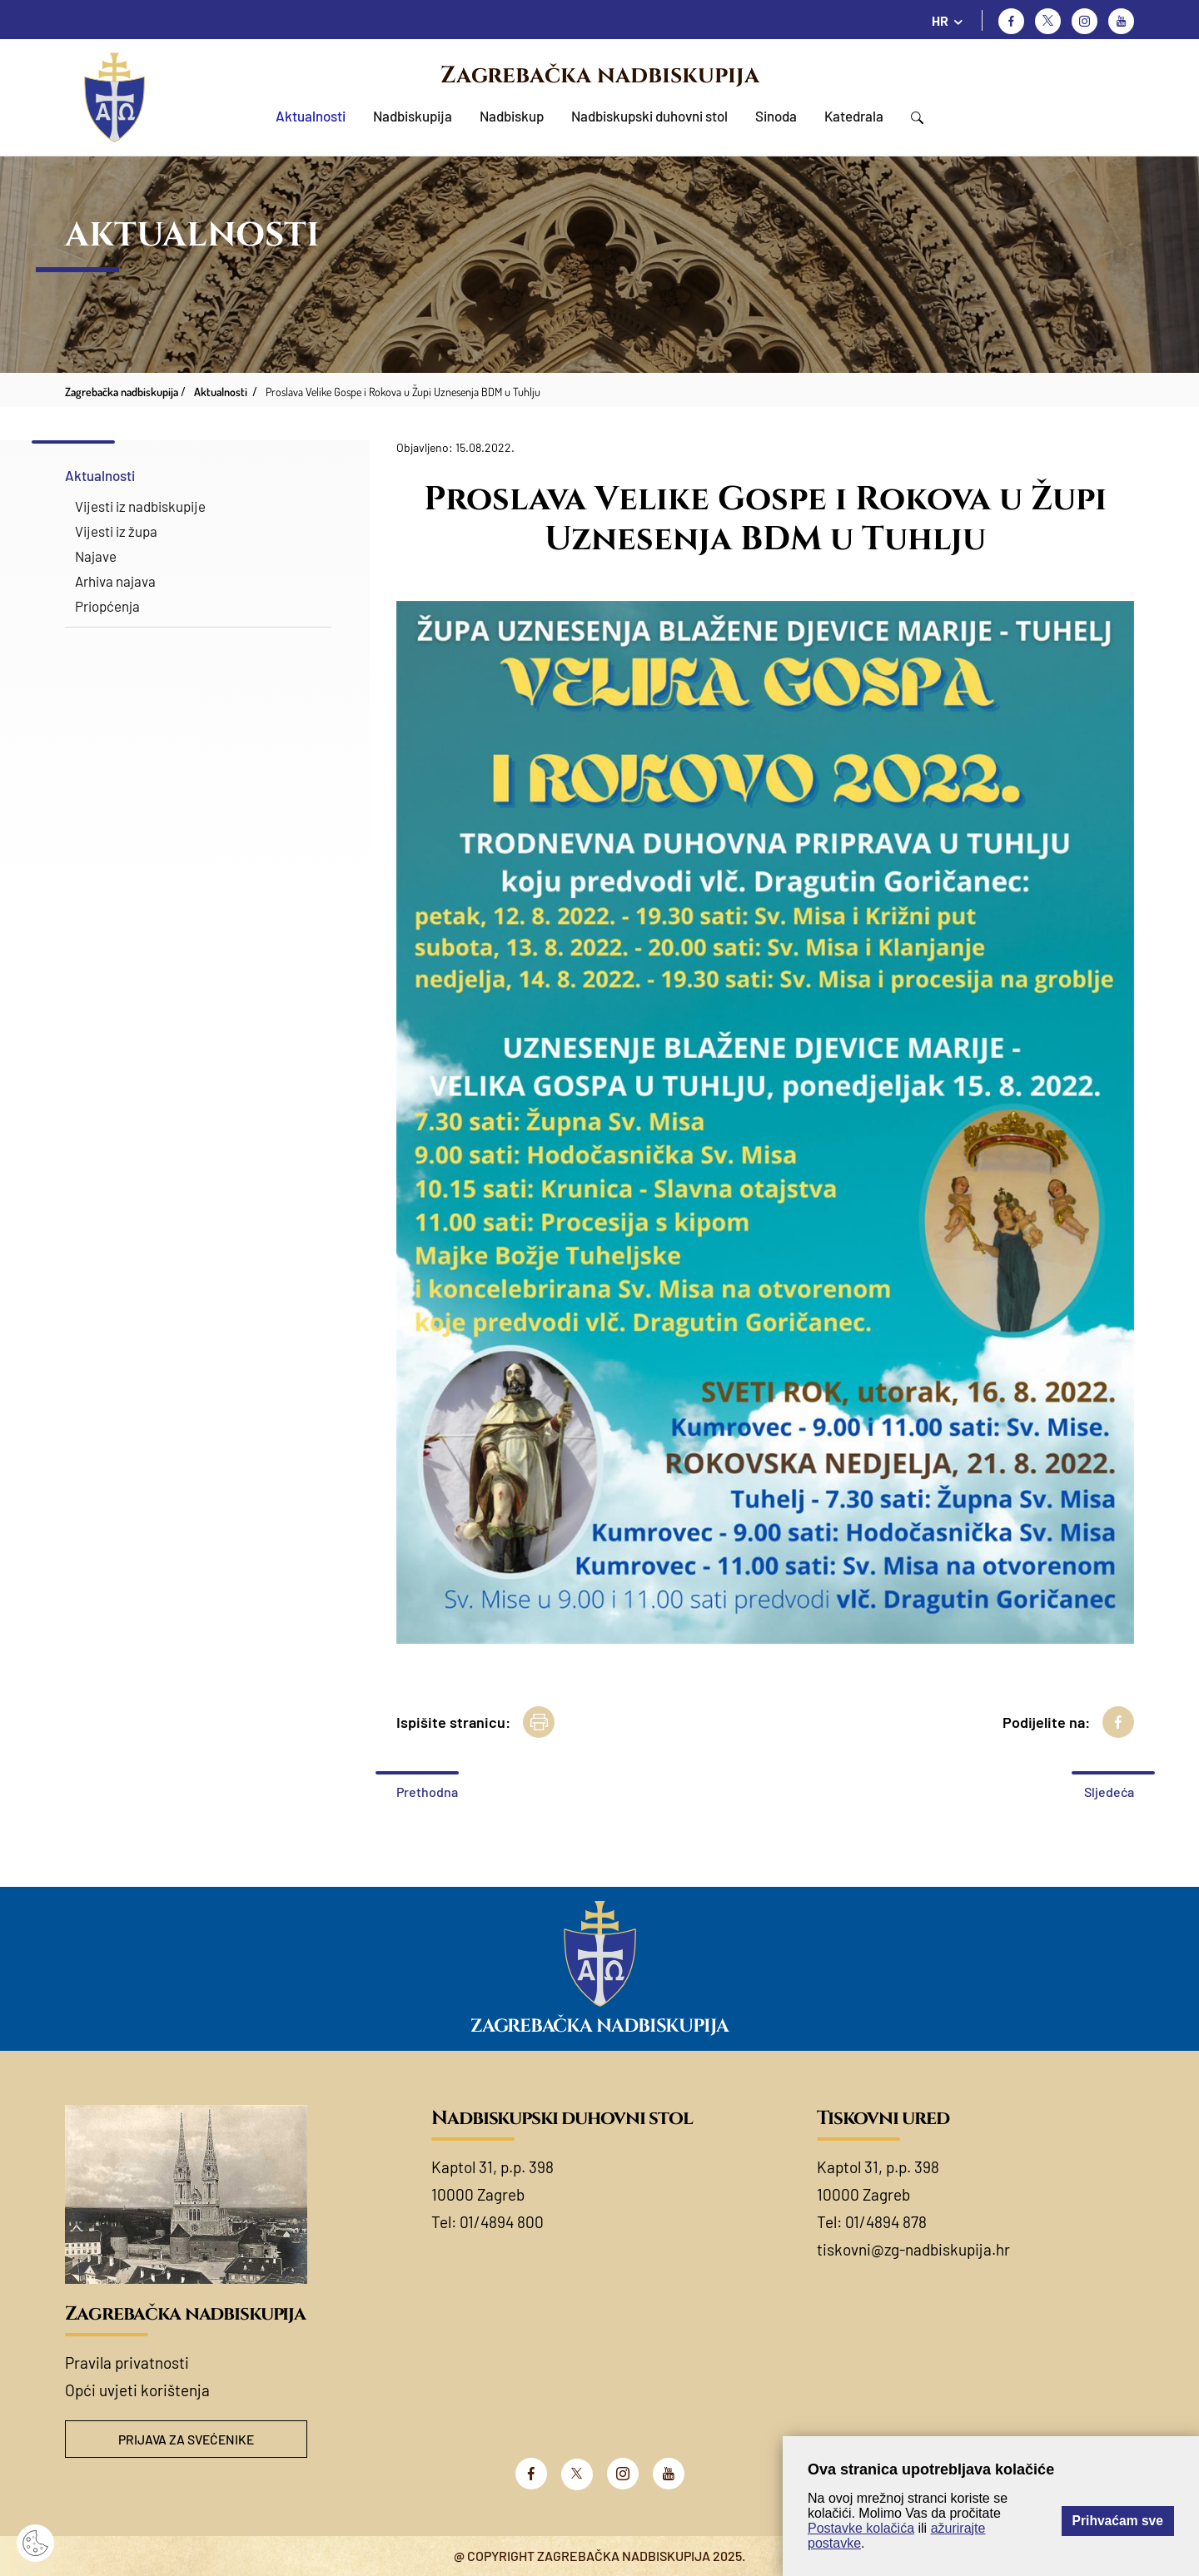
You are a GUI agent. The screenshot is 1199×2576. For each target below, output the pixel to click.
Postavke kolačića (861, 2528)
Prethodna (427, 1791)
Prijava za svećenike (186, 2439)
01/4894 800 (502, 2221)
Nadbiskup (512, 115)
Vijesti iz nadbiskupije (140, 506)
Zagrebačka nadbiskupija (599, 75)
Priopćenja (107, 606)
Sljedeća (1109, 1791)
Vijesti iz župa (116, 531)
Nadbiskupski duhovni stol (649, 115)
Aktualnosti (311, 115)
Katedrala (853, 115)
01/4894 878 (886, 2221)
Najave (96, 556)
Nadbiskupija (412, 115)
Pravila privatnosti (127, 2362)
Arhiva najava (115, 581)
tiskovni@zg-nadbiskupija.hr (913, 2249)
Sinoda (776, 115)
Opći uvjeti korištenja (137, 2390)
